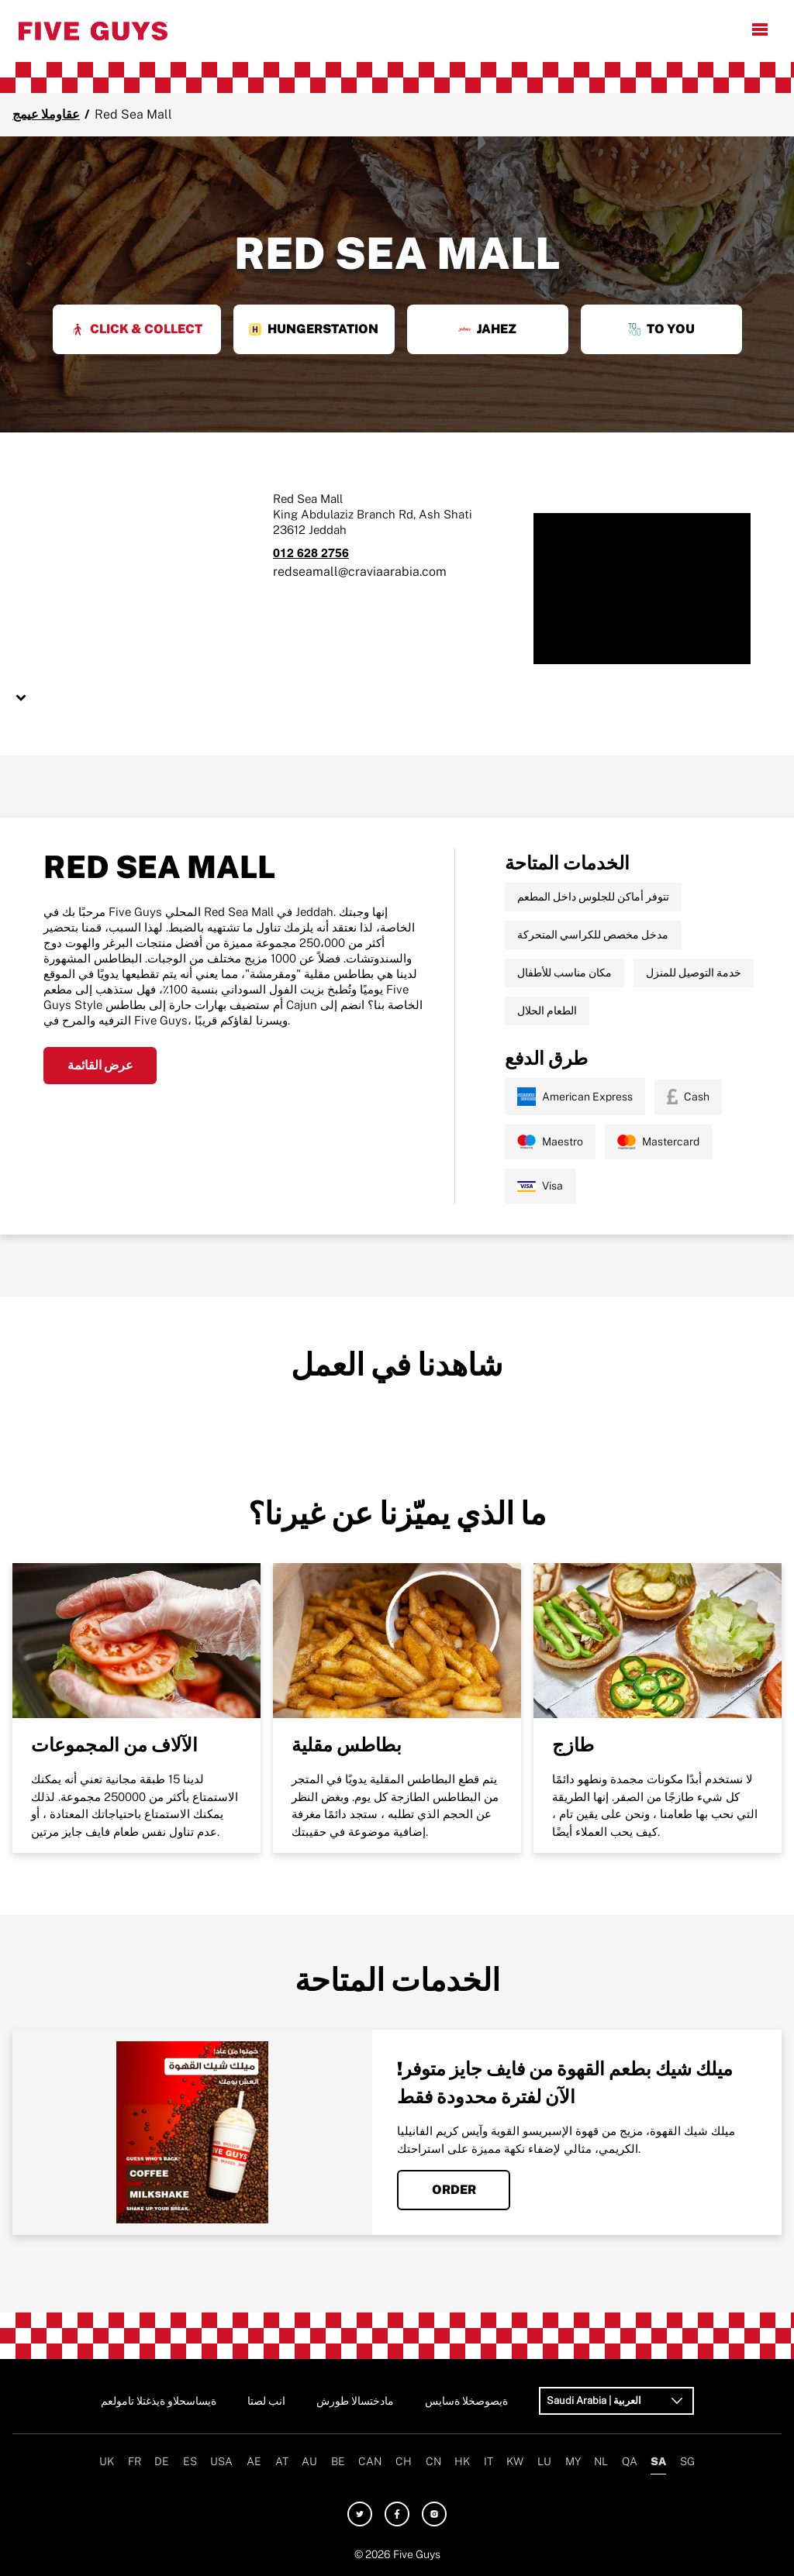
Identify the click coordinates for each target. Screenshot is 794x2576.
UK (106, 2461)
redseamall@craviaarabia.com (360, 571)
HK (462, 2461)
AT (281, 2461)
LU (544, 2461)
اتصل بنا (266, 2401)
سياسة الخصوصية (466, 2401)
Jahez (487, 329)
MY (573, 2461)
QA (629, 2461)
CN (433, 2461)
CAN (369, 2461)
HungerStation (313, 329)
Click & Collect (136, 329)
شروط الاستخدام (355, 2401)
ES (190, 2461)
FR (134, 2461)
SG (687, 2461)
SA (658, 2461)
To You (661, 329)
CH (403, 2461)
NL (601, 2461)
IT (488, 2461)
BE (338, 2461)
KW (514, 2461)
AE (254, 2461)
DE (161, 2461)
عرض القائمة (100, 1065)
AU (309, 2461)
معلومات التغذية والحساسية (158, 2401)
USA (221, 2461)
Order (454, 2189)
